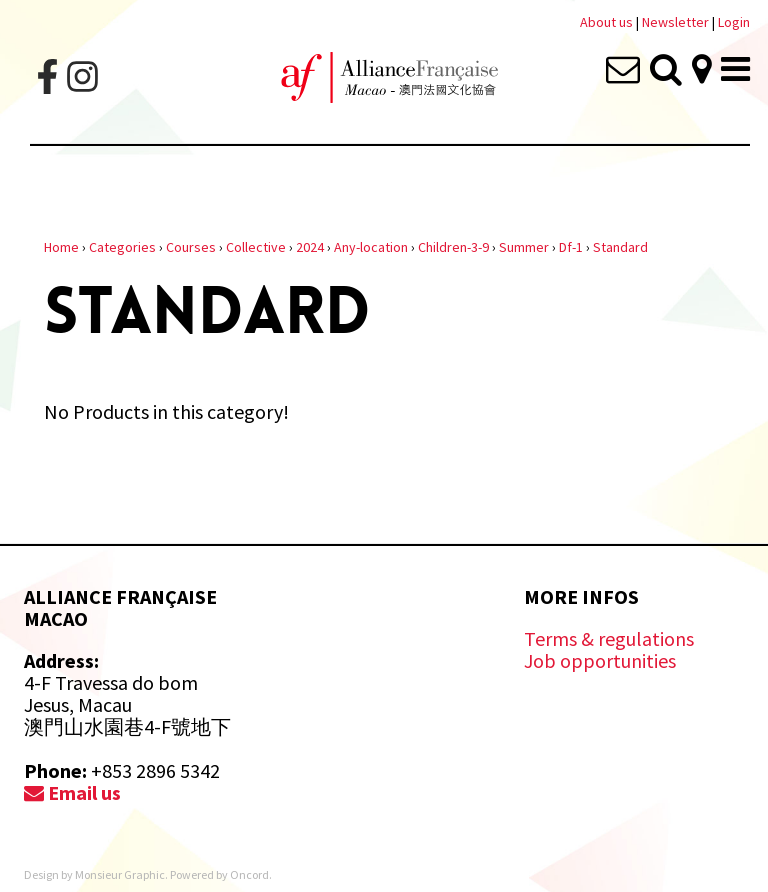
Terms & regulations (609, 638)
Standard (620, 247)
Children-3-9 (453, 247)
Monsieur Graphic (120, 874)
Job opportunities (600, 660)
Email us (72, 792)
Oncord (249, 874)
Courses (191, 247)
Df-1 (571, 247)
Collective (256, 247)
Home (61, 247)
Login (734, 22)
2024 (310, 247)
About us (606, 22)
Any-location (371, 247)
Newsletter (677, 22)
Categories (122, 247)
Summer (524, 247)
